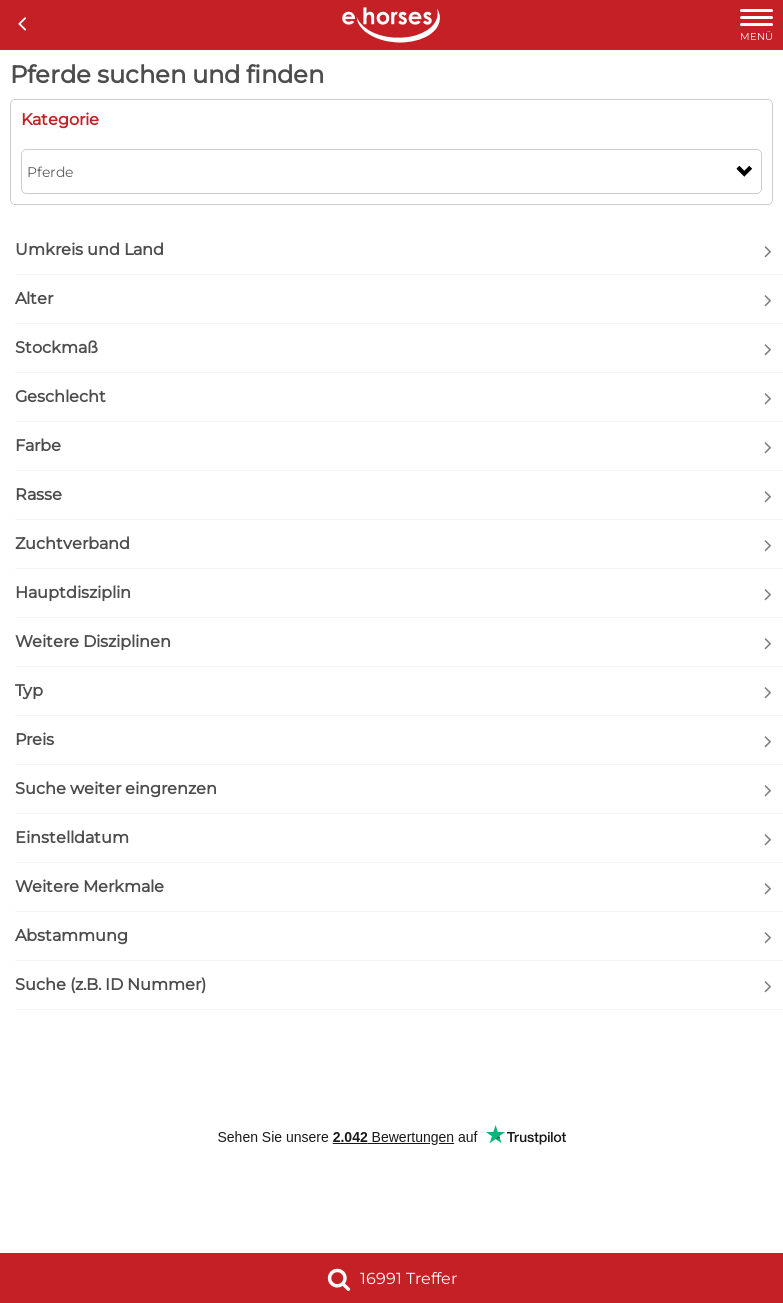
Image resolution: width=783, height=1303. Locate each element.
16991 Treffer (392, 1278)
